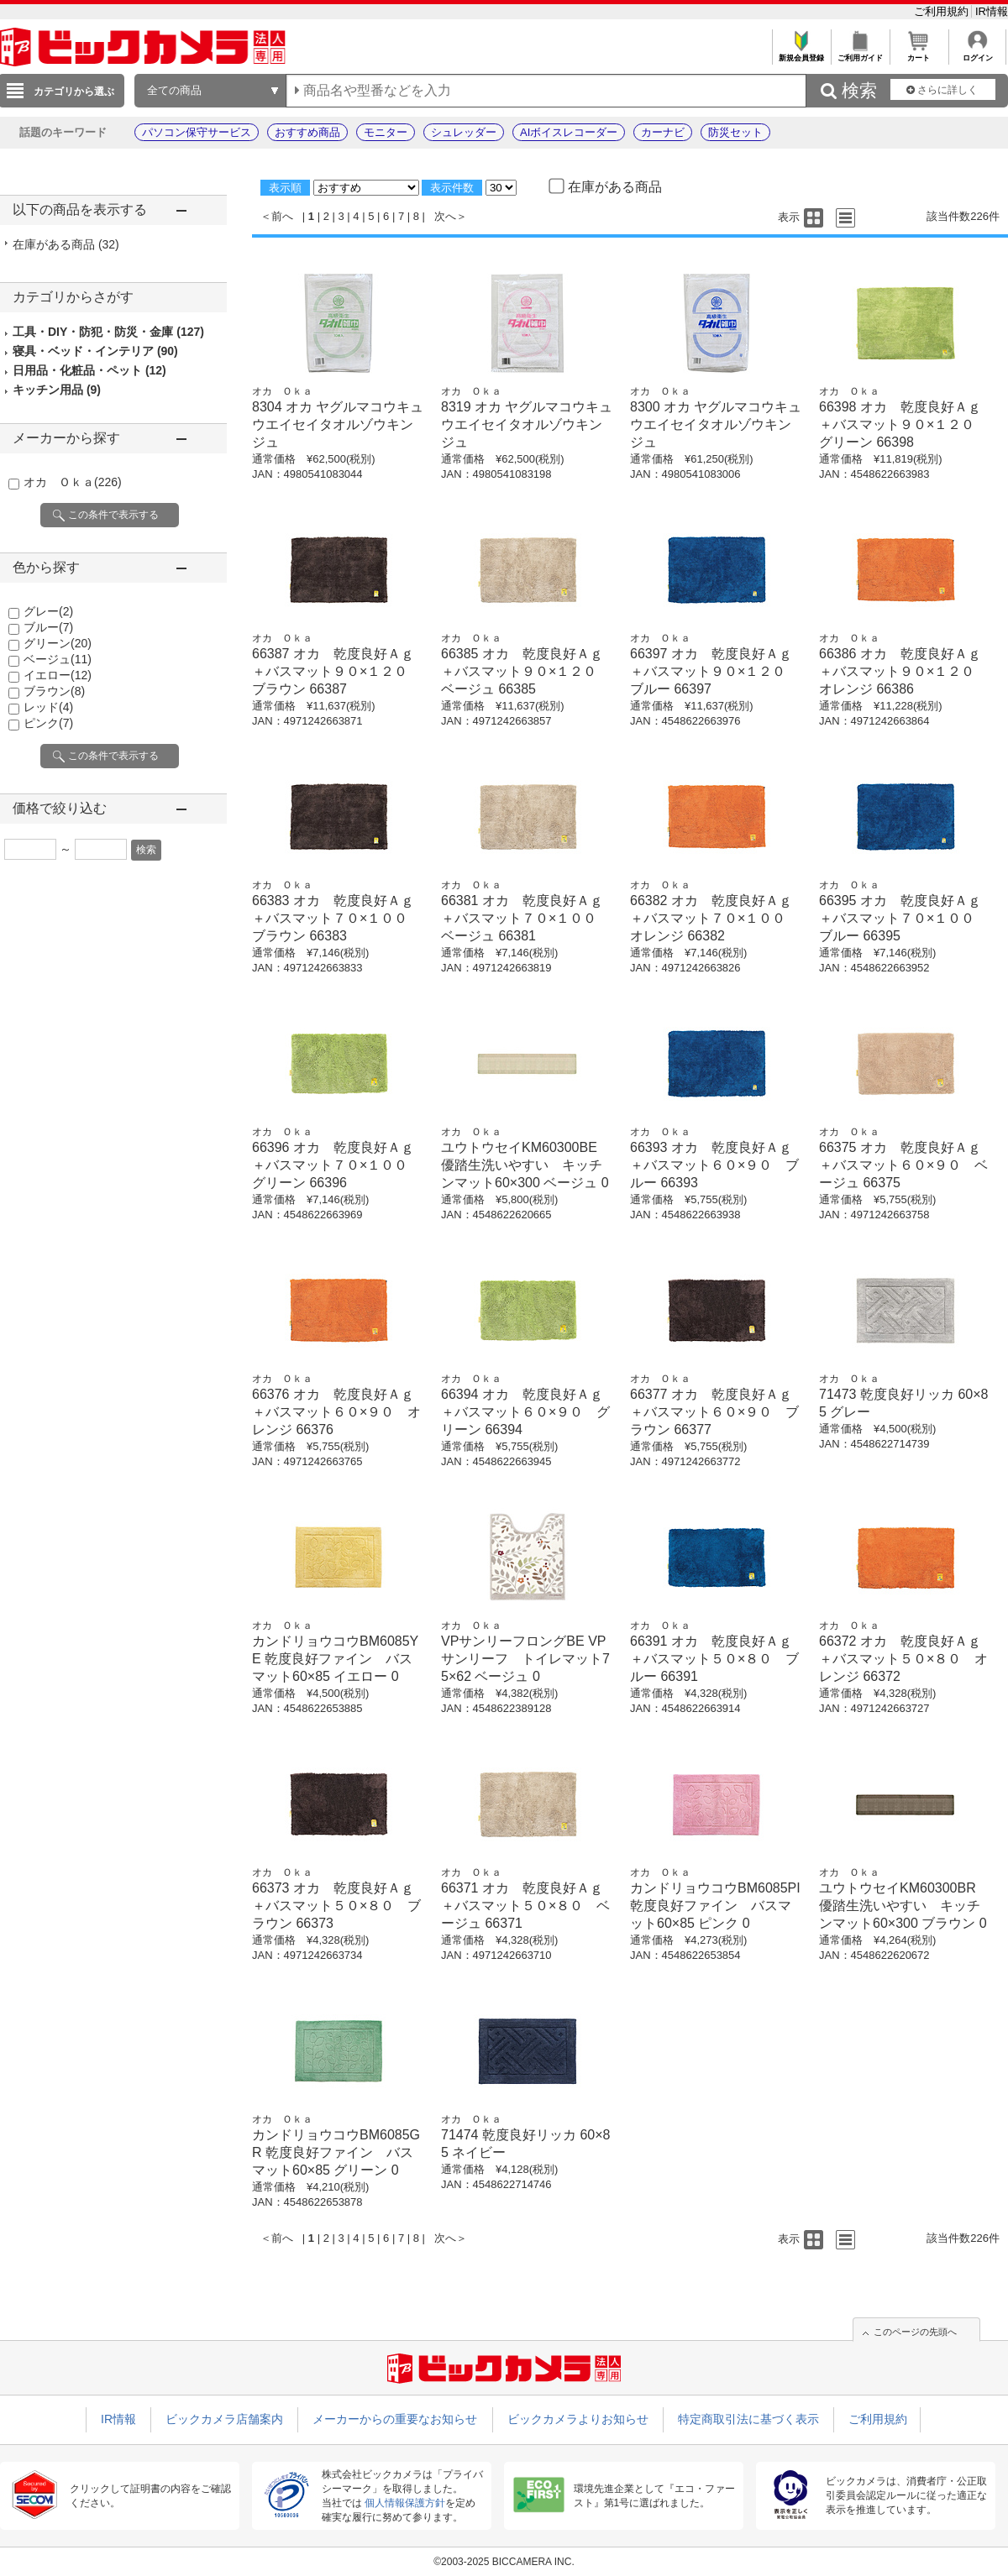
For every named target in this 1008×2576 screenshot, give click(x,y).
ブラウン (54, 691)
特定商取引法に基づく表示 (748, 2419)
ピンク (48, 723)
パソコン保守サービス (196, 132)
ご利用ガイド (859, 53)
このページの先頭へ (915, 2332)
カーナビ (663, 132)
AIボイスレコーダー (568, 132)
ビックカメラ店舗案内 (224, 2419)
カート (918, 53)
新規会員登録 (801, 53)
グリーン (58, 643)
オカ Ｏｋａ (73, 482)
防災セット (735, 132)
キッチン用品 (57, 389)
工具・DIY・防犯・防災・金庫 (108, 331)
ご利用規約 (943, 11)
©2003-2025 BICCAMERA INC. (504, 2562)
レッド (48, 707)
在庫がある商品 (66, 244)
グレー (48, 611)
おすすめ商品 (307, 132)
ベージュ (58, 659)
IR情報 (991, 11)
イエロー (58, 675)
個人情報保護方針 (405, 2503)
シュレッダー (463, 132)
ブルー (48, 627)
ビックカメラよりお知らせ (577, 2419)
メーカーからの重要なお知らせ (394, 2419)
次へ (445, 216)
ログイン (977, 53)
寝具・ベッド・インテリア (95, 351)
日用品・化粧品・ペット (89, 370)
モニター (385, 132)
